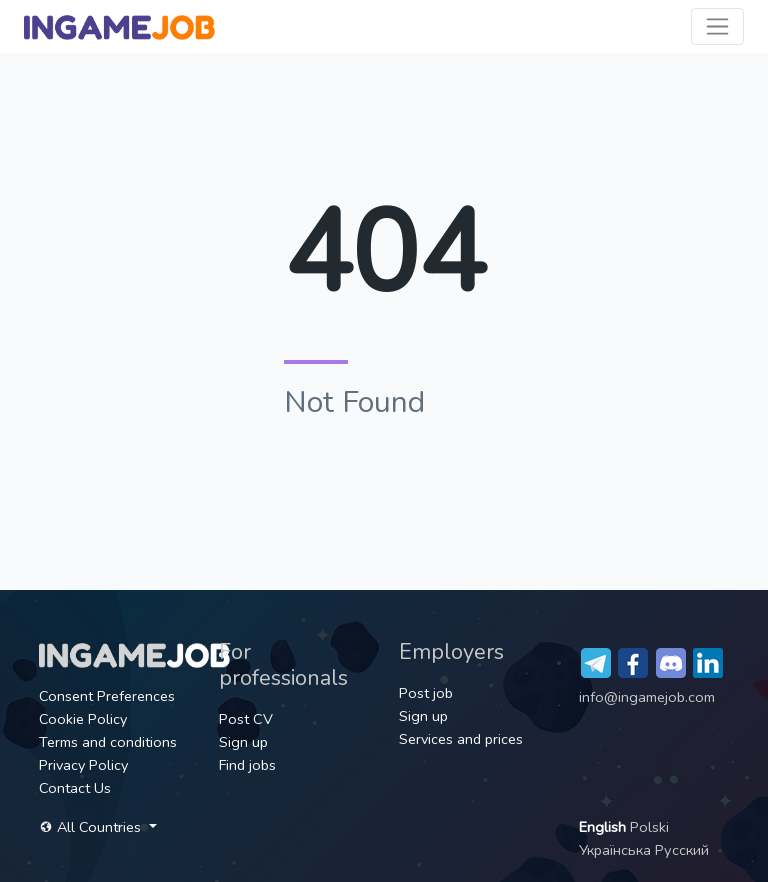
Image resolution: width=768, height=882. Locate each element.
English (604, 827)
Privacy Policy (83, 765)
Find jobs (247, 765)
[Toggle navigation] (717, 26)
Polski (649, 827)
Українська (617, 850)
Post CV (246, 719)
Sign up (243, 742)
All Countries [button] (92, 827)
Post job (426, 693)
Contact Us (75, 788)
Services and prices (461, 739)
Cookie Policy (83, 719)
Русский (682, 850)
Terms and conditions (108, 742)
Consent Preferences (107, 696)
